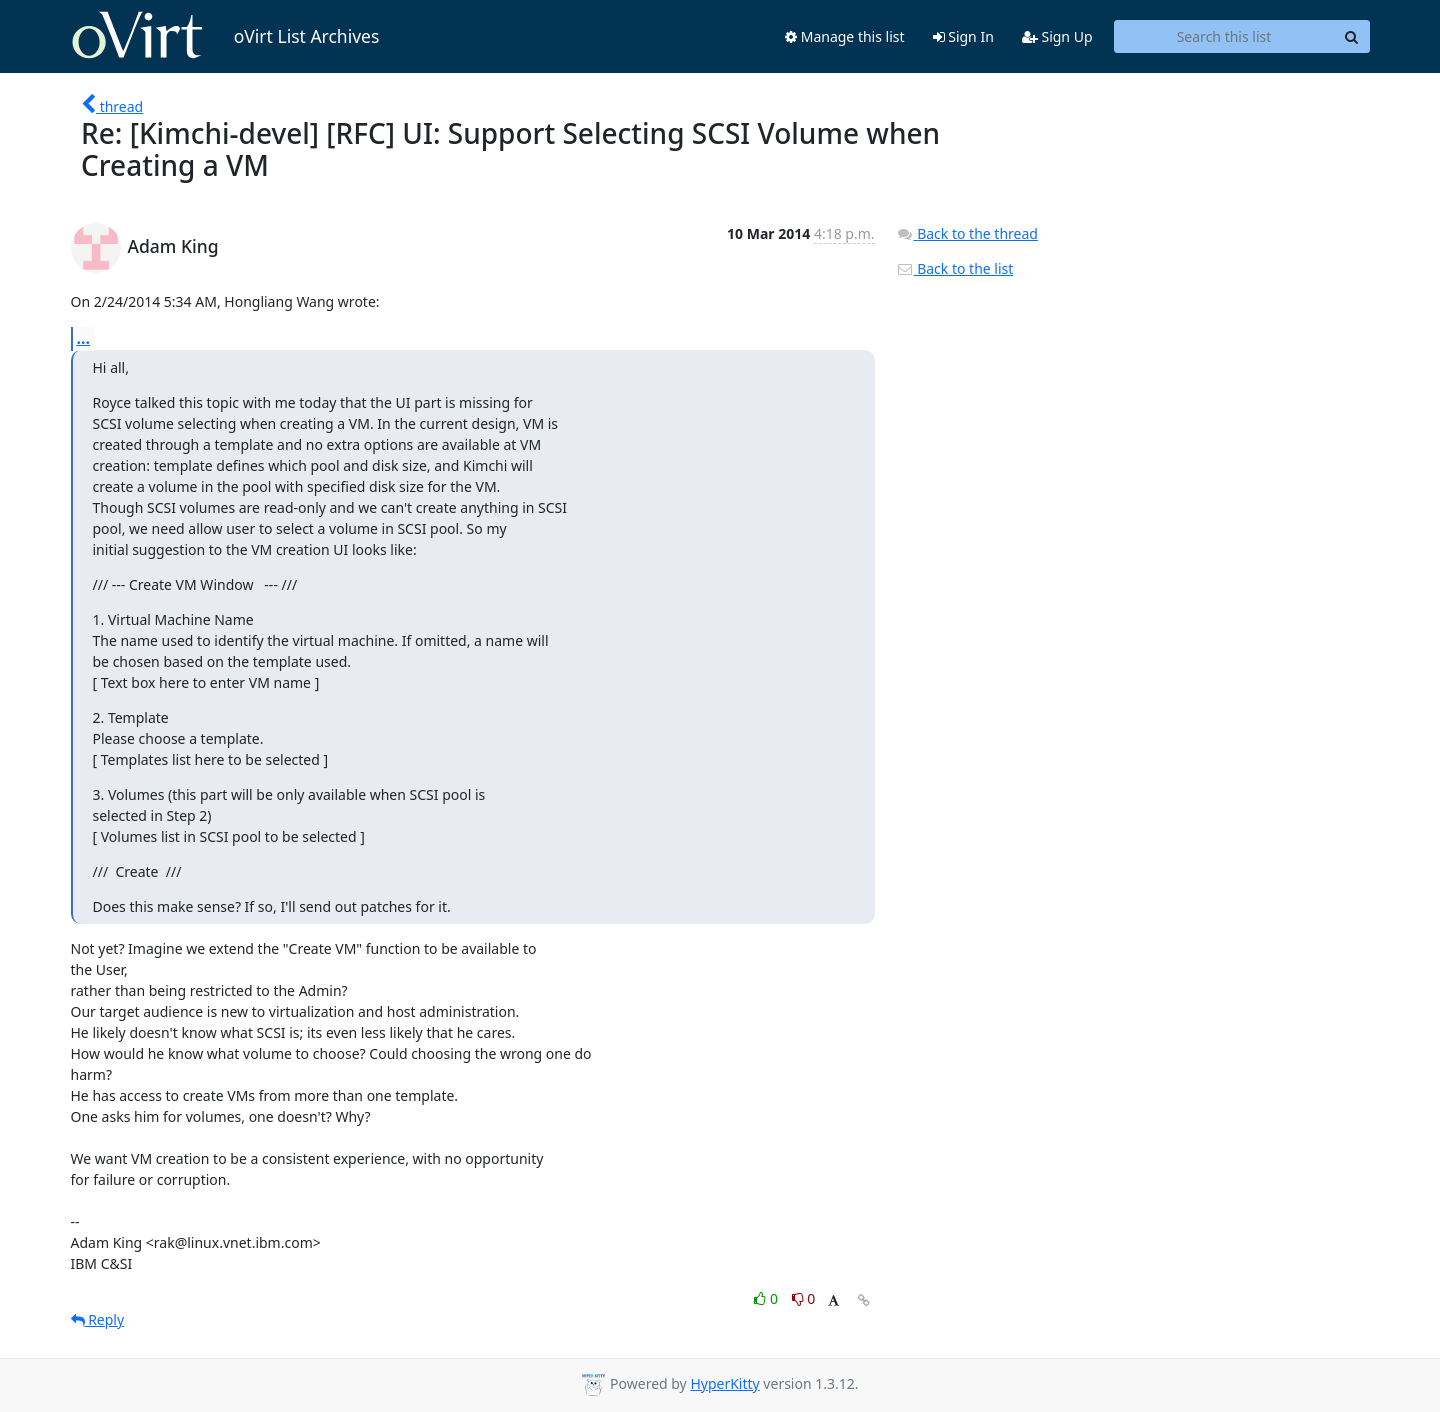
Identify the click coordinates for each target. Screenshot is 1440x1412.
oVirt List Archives (225, 36)
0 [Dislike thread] (804, 1298)
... (84, 338)
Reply (98, 1319)
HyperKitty (724, 1383)
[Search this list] (1224, 37)
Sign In (963, 36)
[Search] (1352, 37)
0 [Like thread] (767, 1298)
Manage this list (845, 36)
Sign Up (1057, 36)
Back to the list (955, 268)
